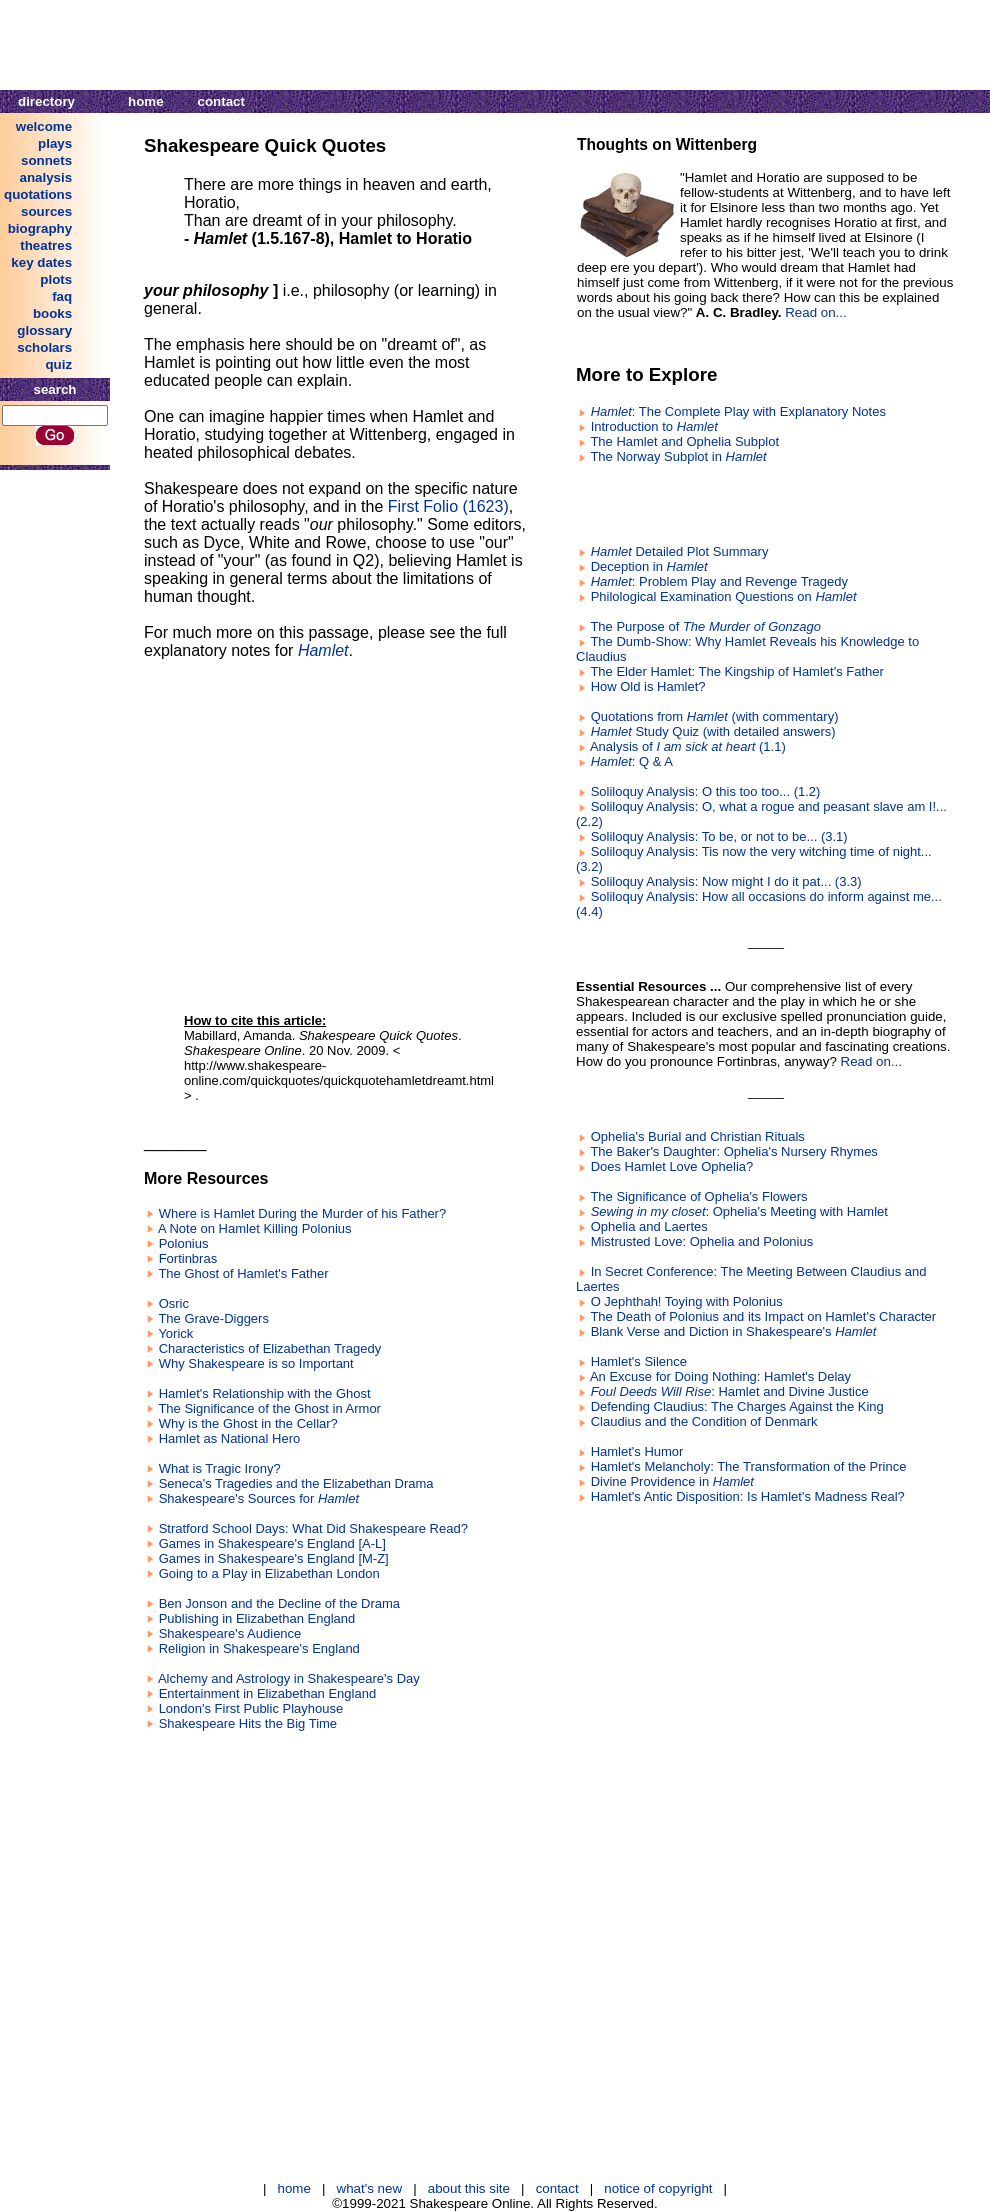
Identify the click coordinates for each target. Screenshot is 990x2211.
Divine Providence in (672, 1481)
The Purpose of (705, 626)
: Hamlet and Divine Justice (730, 1391)
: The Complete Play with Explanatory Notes (738, 411)
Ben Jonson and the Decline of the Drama (279, 1603)
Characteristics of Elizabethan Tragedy (270, 1348)
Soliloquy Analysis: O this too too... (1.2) (706, 791)
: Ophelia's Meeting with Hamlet (739, 1211)
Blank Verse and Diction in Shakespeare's (734, 1331)
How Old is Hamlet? (648, 686)
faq (62, 296)
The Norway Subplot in (678, 456)
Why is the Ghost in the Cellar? (248, 1423)
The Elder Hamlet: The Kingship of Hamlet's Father (736, 671)
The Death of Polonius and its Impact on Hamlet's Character (763, 1316)
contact (221, 101)
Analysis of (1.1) (688, 746)
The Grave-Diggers (213, 1318)
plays (55, 143)
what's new (370, 2188)
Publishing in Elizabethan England (257, 1618)
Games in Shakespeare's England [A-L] (272, 1543)
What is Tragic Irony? (220, 1468)
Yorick (175, 1333)
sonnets (46, 160)
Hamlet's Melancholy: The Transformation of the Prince (749, 1466)
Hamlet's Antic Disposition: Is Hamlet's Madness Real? (748, 1496)
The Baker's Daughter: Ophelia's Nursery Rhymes (733, 1151)
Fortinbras (188, 1258)
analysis (46, 177)
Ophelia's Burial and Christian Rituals (698, 1136)
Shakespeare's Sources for (259, 1498)
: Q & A (632, 761)
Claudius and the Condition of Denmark (704, 1421)
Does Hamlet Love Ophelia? (672, 1166)
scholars (44, 347)
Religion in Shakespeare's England (259, 1648)
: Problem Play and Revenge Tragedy (719, 581)
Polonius (184, 1243)
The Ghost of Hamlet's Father (243, 1273)
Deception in (649, 566)
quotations (38, 194)
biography (40, 228)
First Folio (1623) (448, 506)
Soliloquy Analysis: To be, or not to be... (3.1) (719, 836)
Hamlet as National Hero (230, 1438)
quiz (58, 364)
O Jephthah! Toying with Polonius (687, 1301)
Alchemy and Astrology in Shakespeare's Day (289, 1678)
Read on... (816, 312)
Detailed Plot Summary (680, 551)
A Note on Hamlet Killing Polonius (255, 1228)
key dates (41, 262)
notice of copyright (658, 2188)
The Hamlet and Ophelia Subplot (684, 441)
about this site (469, 2188)
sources (46, 211)
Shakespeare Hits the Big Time (248, 1723)
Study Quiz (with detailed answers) (713, 731)
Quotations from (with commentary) (715, 716)
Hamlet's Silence (639, 1361)
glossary (44, 330)
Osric (174, 1303)
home (146, 101)
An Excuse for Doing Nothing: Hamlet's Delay (720, 1376)
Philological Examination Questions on (724, 596)
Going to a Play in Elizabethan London (269, 1573)
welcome (44, 126)
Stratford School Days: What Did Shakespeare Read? (313, 1528)
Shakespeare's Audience (230, 1633)
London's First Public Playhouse (251, 1708)
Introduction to (654, 426)
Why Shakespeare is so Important (256, 1363)
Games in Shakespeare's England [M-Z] (274, 1558)
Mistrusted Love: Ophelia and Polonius (702, 1241)
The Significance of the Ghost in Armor (269, 1408)
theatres (46, 245)
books (52, 313)
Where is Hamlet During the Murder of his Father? (303, 1213)
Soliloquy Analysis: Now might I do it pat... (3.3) (726, 881)
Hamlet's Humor (637, 1451)
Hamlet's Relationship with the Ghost (265, 1393)
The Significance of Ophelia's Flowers (698, 1196)
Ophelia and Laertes (649, 1226)
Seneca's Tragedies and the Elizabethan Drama (296, 1483)
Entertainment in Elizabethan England (268, 1693)
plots (56, 279)
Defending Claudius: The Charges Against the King (737, 1406)
